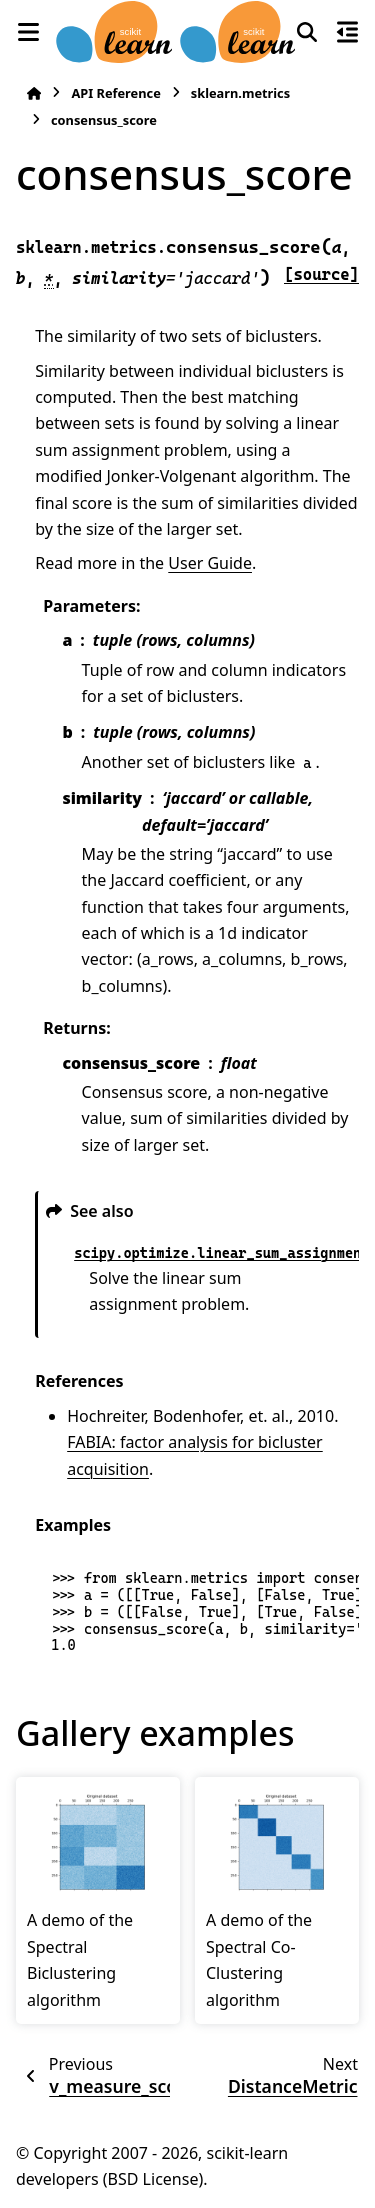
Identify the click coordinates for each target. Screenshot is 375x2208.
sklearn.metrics (240, 93)
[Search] (307, 32)
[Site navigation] (28, 32)
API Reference (115, 93)
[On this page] (347, 32)
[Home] (34, 93)
